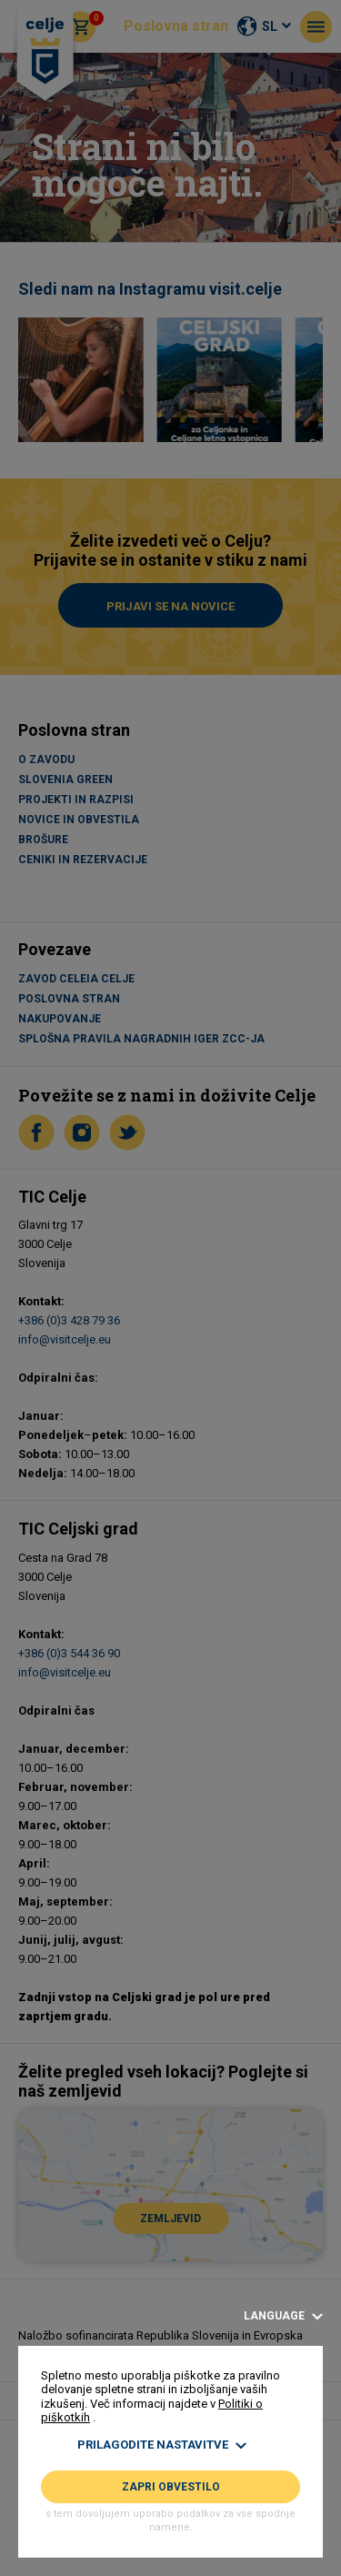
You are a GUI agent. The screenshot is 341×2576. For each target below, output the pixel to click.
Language (283, 2316)
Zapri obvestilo (171, 2486)
